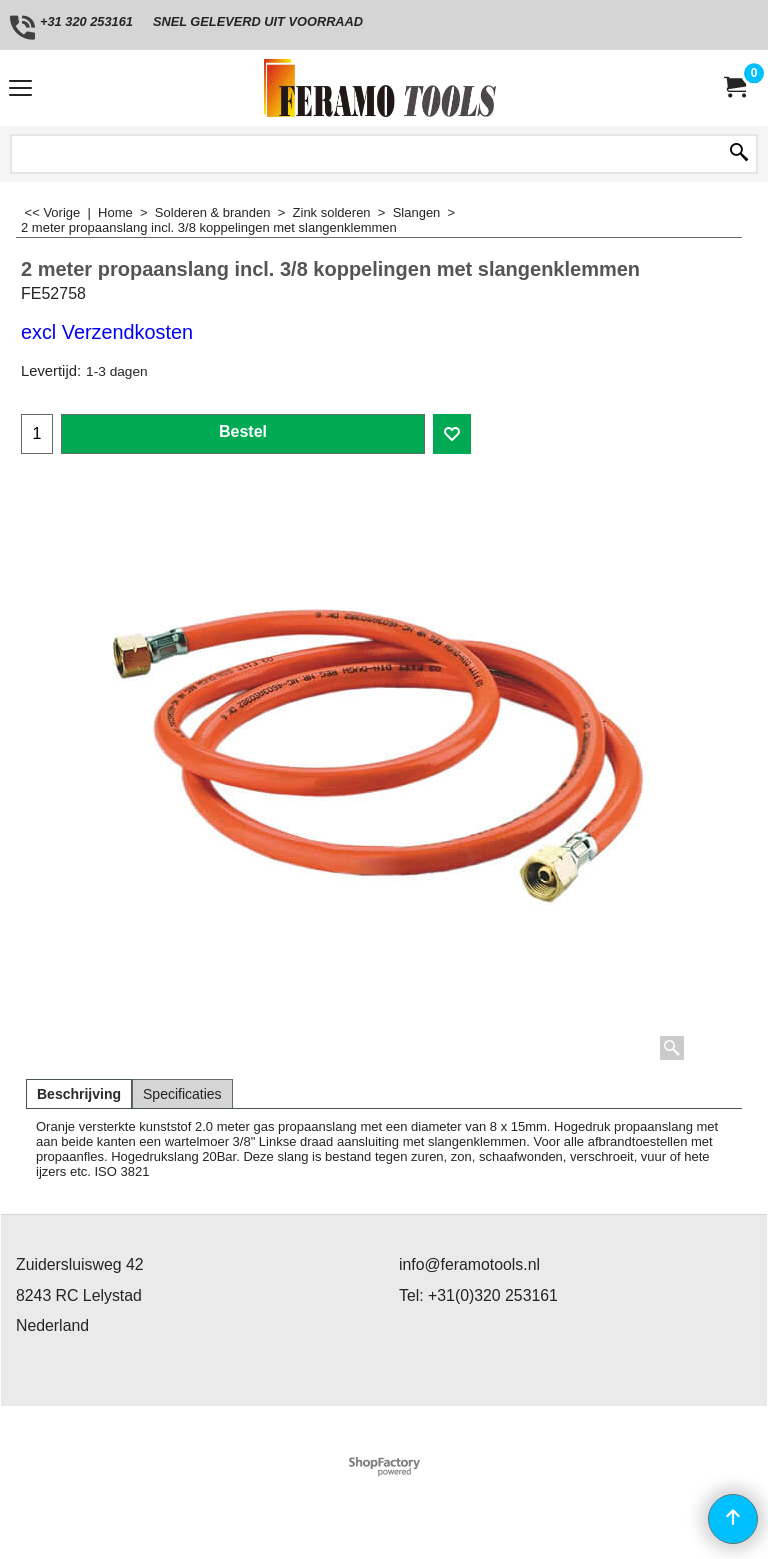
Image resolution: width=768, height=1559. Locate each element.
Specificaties (182, 1094)
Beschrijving (79, 1094)
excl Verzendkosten (107, 332)
